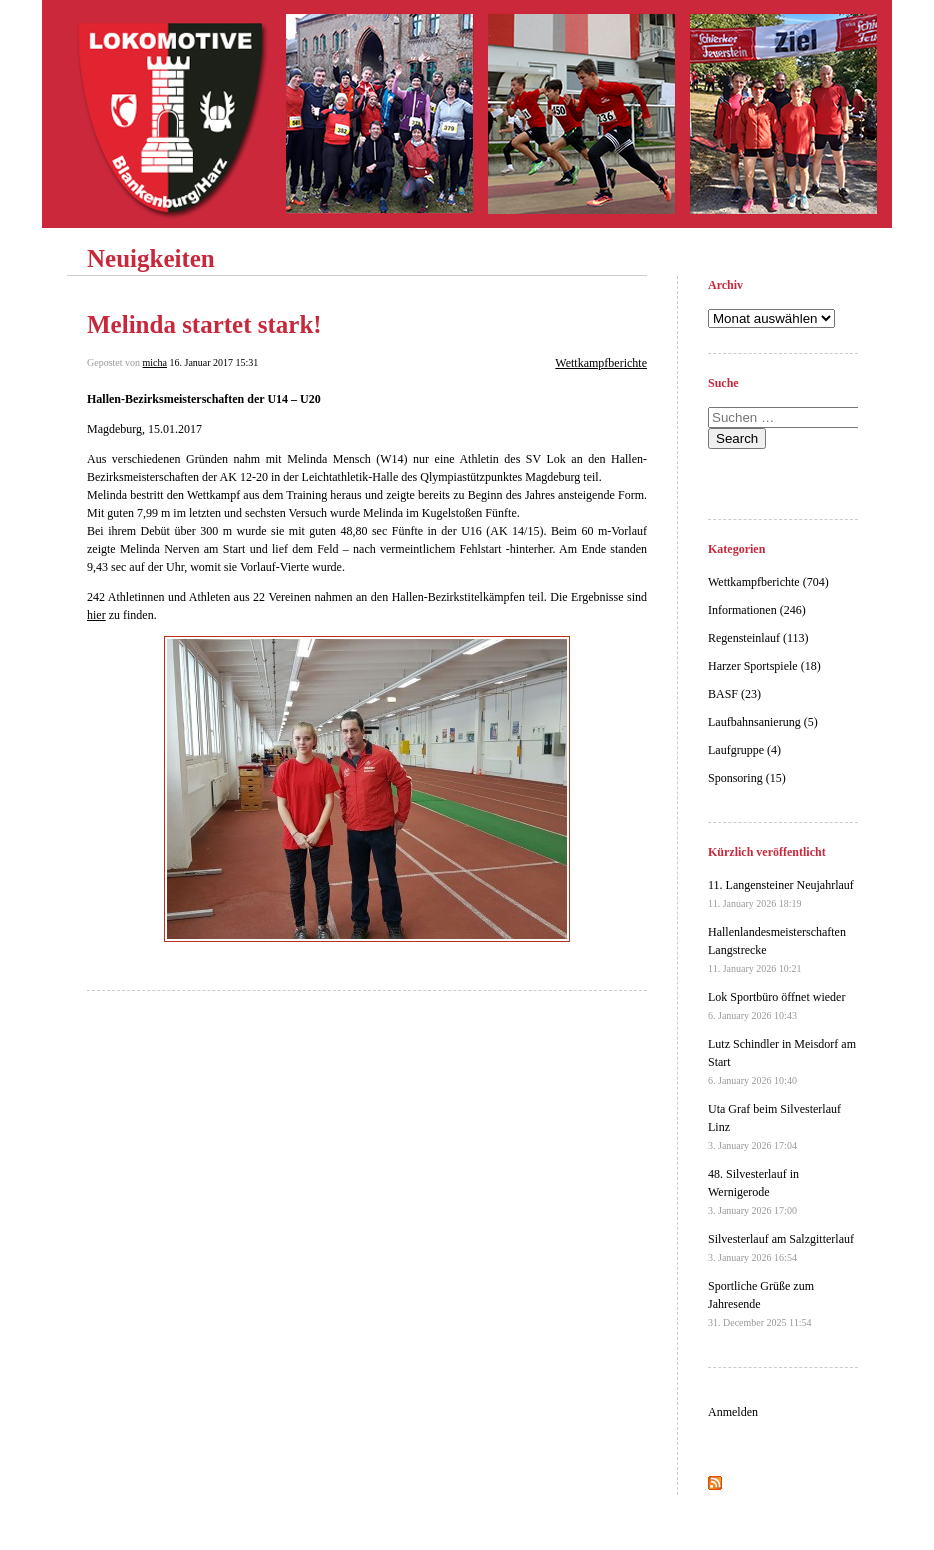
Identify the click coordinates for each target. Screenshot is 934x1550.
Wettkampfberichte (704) (768, 582)
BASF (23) (734, 694)
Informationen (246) (757, 610)
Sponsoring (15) (747, 778)
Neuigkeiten (151, 258)
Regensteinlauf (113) (758, 638)
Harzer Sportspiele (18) (764, 666)
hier (96, 615)
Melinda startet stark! (204, 324)
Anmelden (733, 1412)
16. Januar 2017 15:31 (213, 362)
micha (155, 362)
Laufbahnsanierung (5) (763, 722)
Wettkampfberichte (601, 363)
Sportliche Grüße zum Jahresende (761, 1303)
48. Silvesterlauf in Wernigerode (753, 1191)
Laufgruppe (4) (744, 750)
